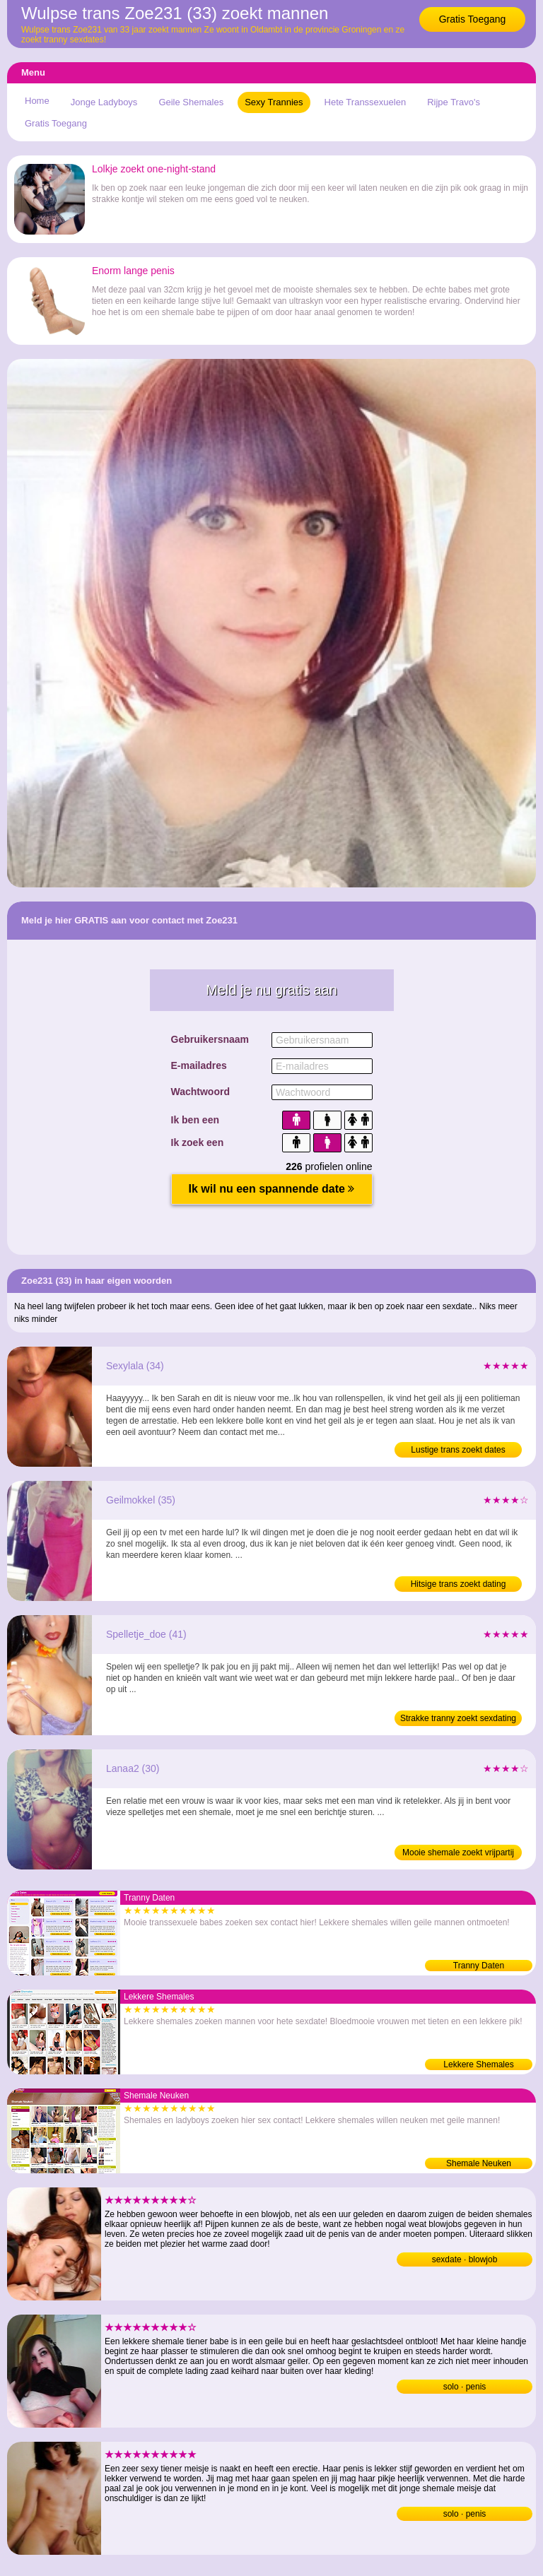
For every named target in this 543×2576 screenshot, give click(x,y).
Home (37, 100)
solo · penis (464, 2387)
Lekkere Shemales (478, 2064)
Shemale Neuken (478, 2163)
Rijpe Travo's (453, 102)
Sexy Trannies (274, 102)
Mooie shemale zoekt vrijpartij (458, 1852)
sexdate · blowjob (465, 2259)
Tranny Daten (478, 1966)
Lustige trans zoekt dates (458, 1450)
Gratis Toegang (472, 19)
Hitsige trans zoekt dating (458, 1584)
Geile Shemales (190, 102)
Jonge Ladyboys (104, 102)
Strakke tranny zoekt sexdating (458, 1718)
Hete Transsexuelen (366, 102)
